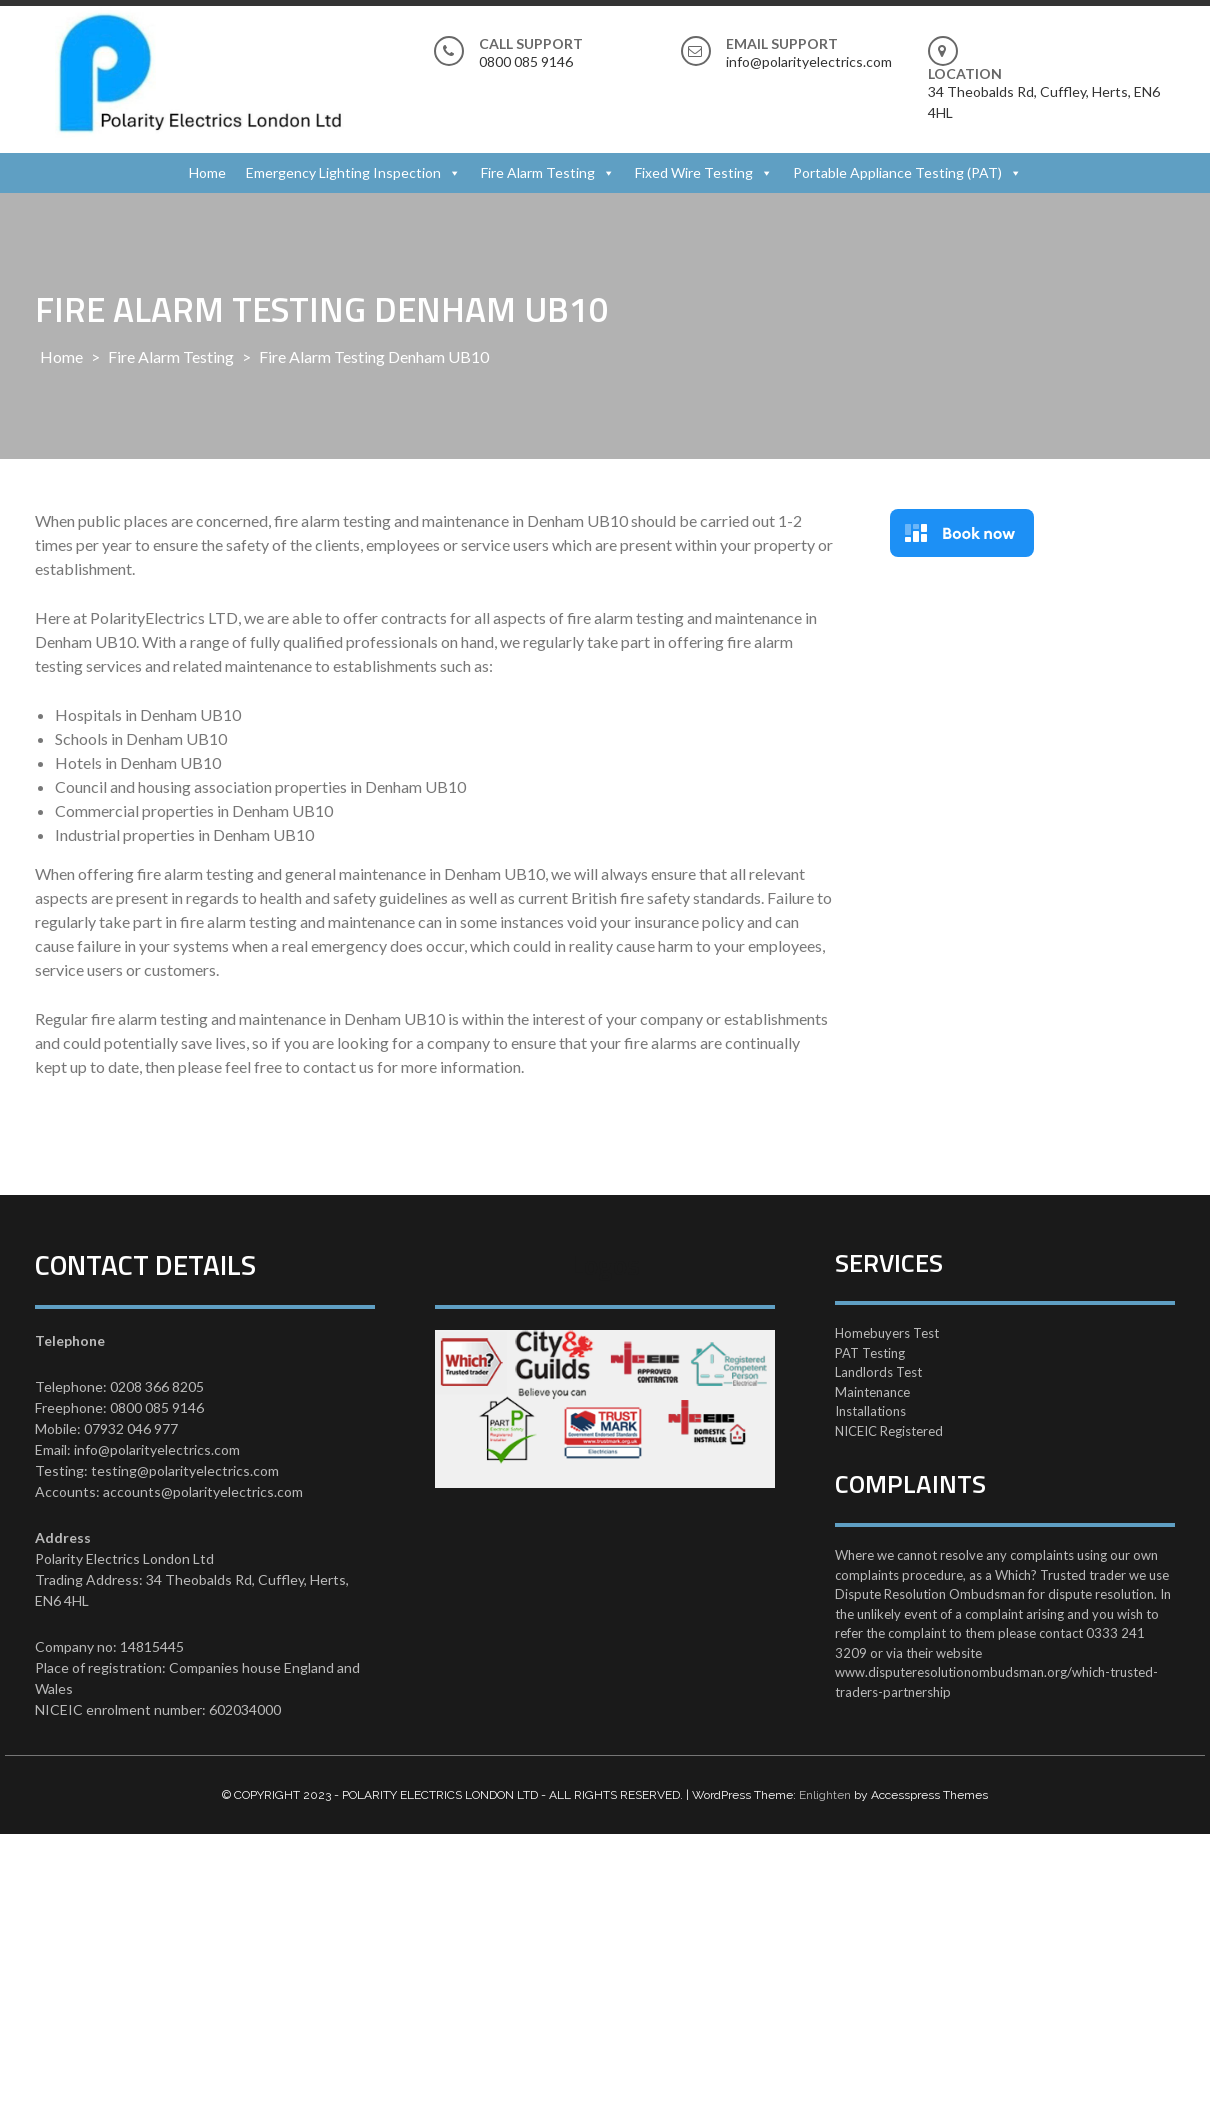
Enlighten (825, 1795)
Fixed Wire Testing (694, 172)
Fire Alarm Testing (538, 172)
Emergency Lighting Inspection (343, 172)
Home (207, 172)
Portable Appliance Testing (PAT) (897, 172)
